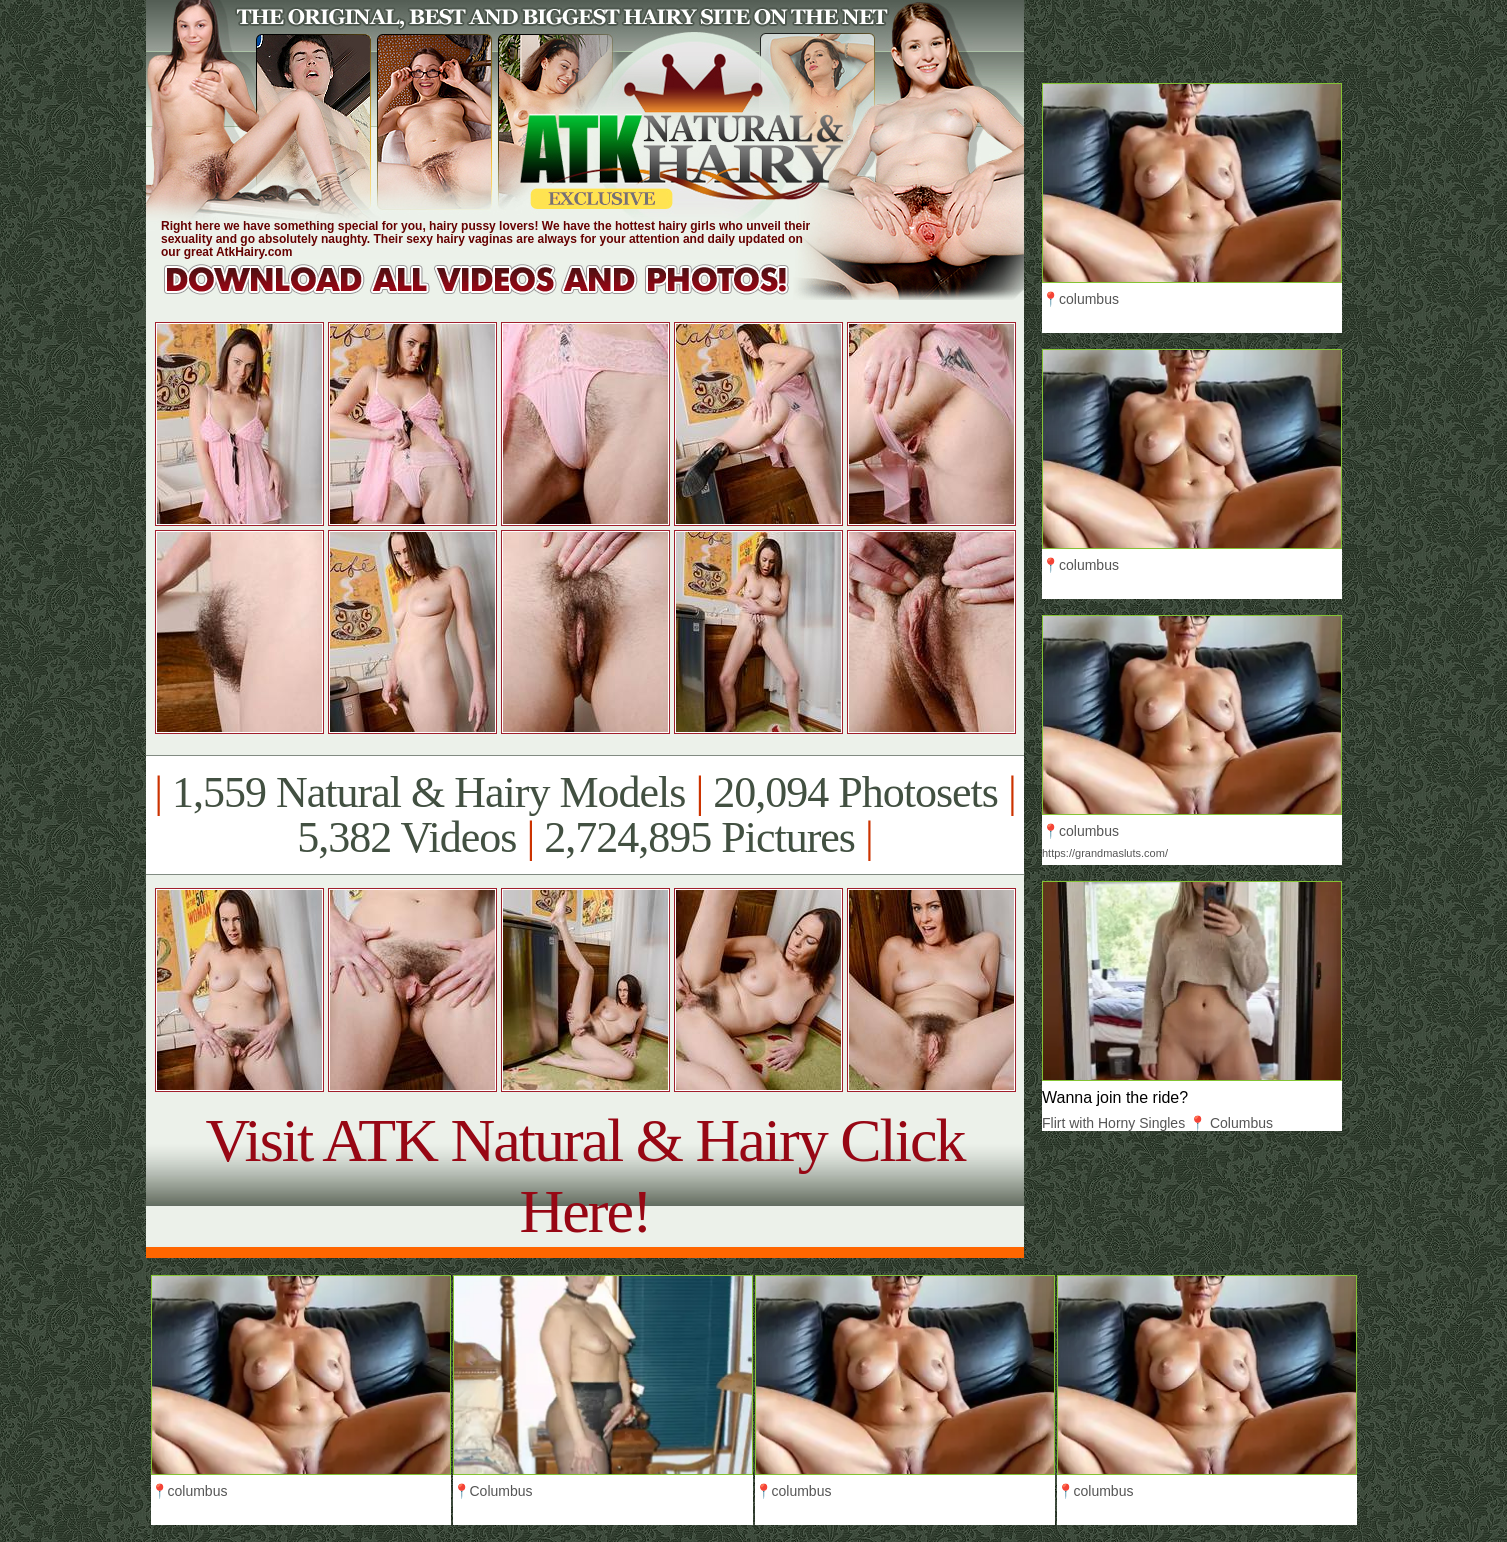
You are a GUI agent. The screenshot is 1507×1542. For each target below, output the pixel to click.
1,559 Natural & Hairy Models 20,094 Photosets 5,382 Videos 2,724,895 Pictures (584, 815)
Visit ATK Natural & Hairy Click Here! (584, 1175)
